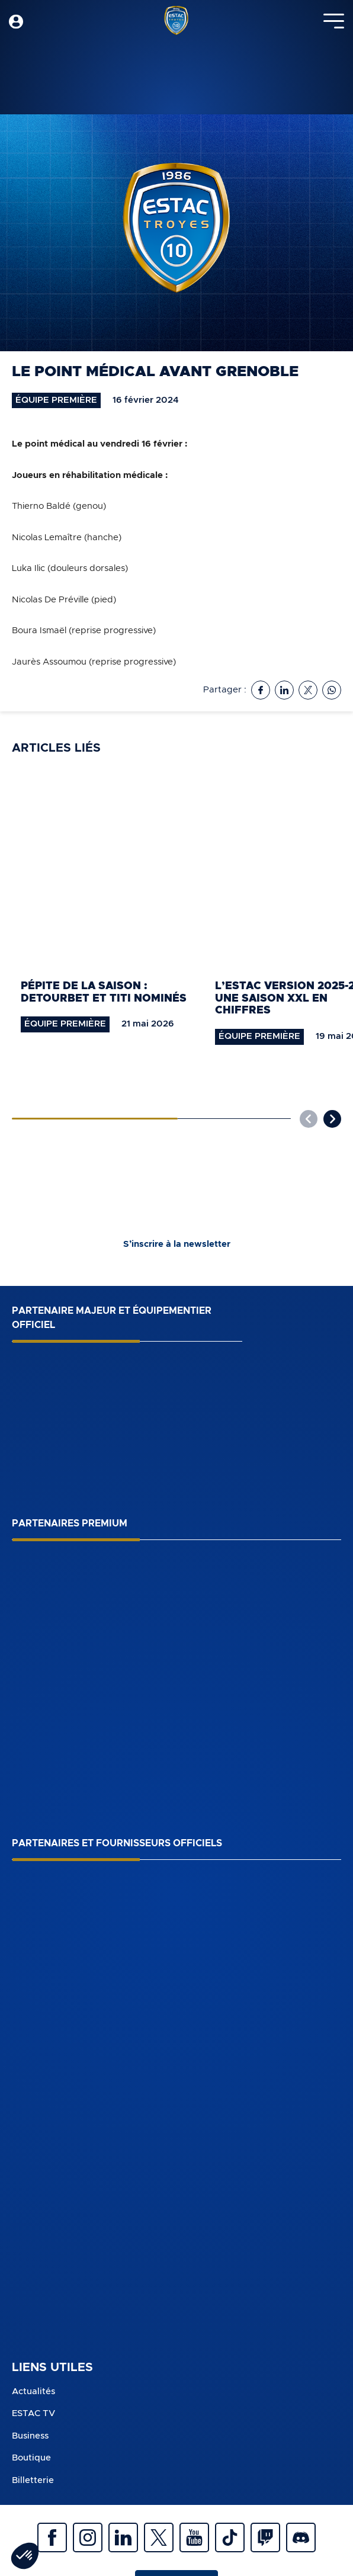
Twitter (158, 2537)
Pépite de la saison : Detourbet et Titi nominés (104, 992)
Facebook (52, 2537)
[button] (332, 1119)
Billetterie (33, 2480)
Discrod (301, 2537)
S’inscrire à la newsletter (176, 1244)
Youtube (194, 2537)
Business (30, 2435)
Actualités (33, 2391)
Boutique (31, 2457)
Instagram (87, 2537)
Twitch (265, 2537)
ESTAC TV (33, 2413)
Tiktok (230, 2537)
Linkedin (123, 2537)
